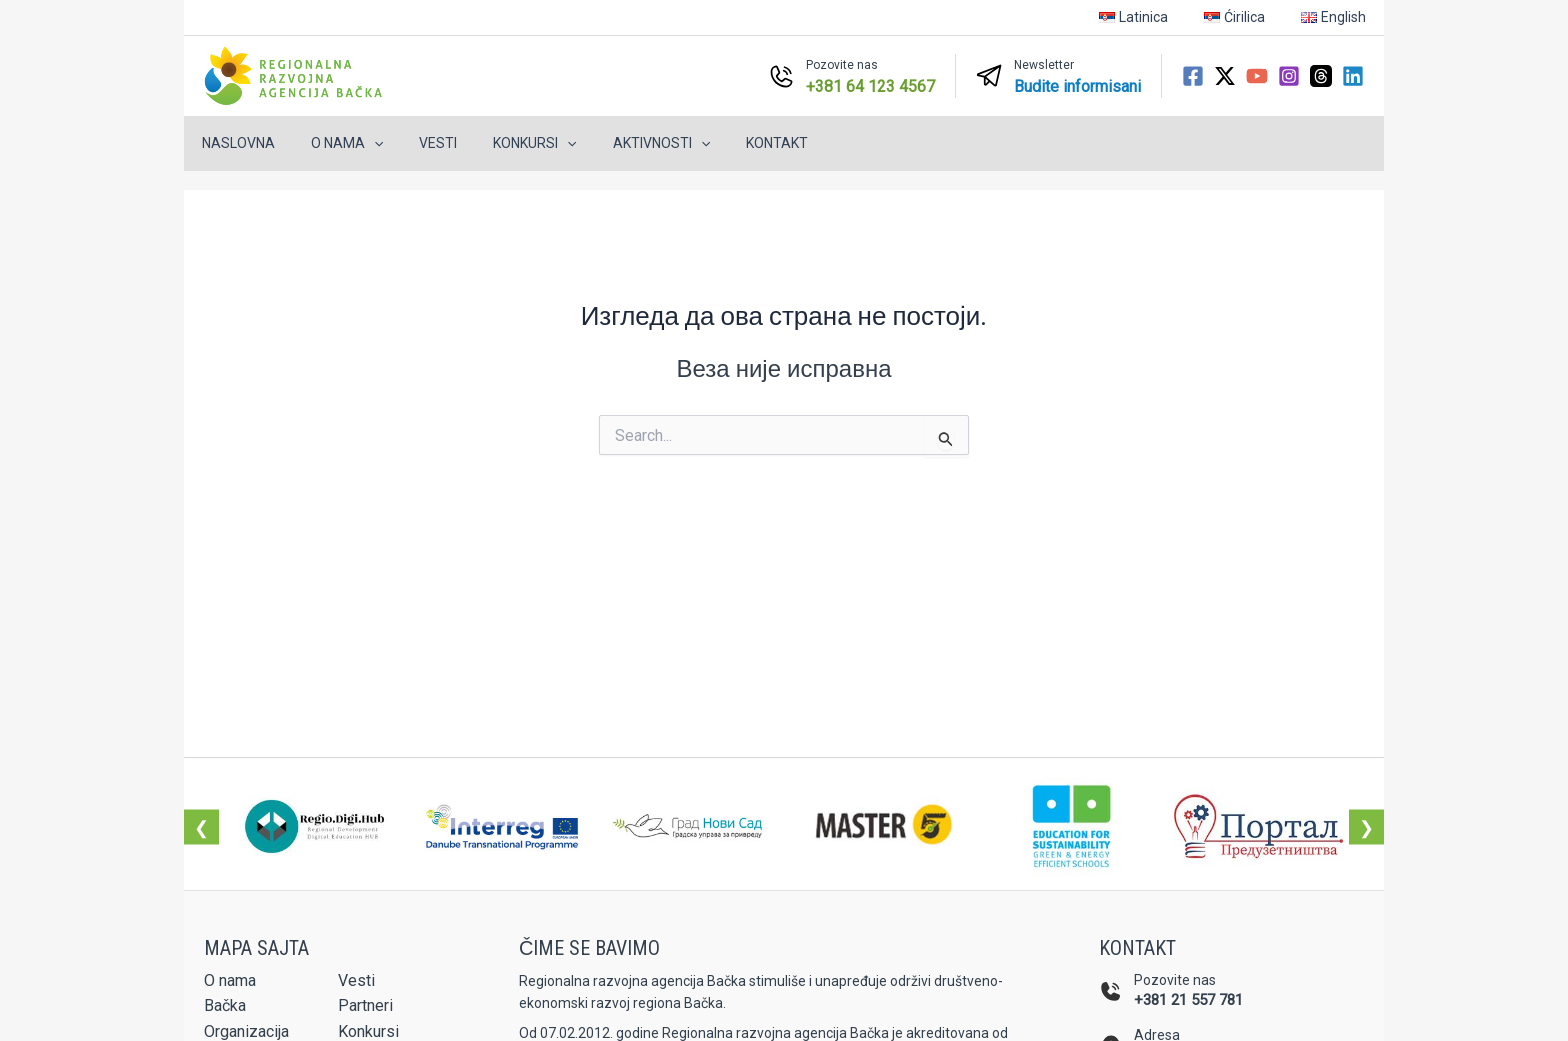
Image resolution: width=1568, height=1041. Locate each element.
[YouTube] (1257, 76)
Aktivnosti (625, 143)
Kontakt (733, 143)
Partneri (365, 1005)
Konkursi (506, 143)
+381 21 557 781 (1188, 1000)
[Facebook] (1193, 76)
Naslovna (234, 143)
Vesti (418, 143)
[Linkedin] (1353, 76)
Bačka (225, 1005)
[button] (362, 143)
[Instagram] (1289, 76)
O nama (335, 143)
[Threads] (1321, 76)
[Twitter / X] (1225, 76)
